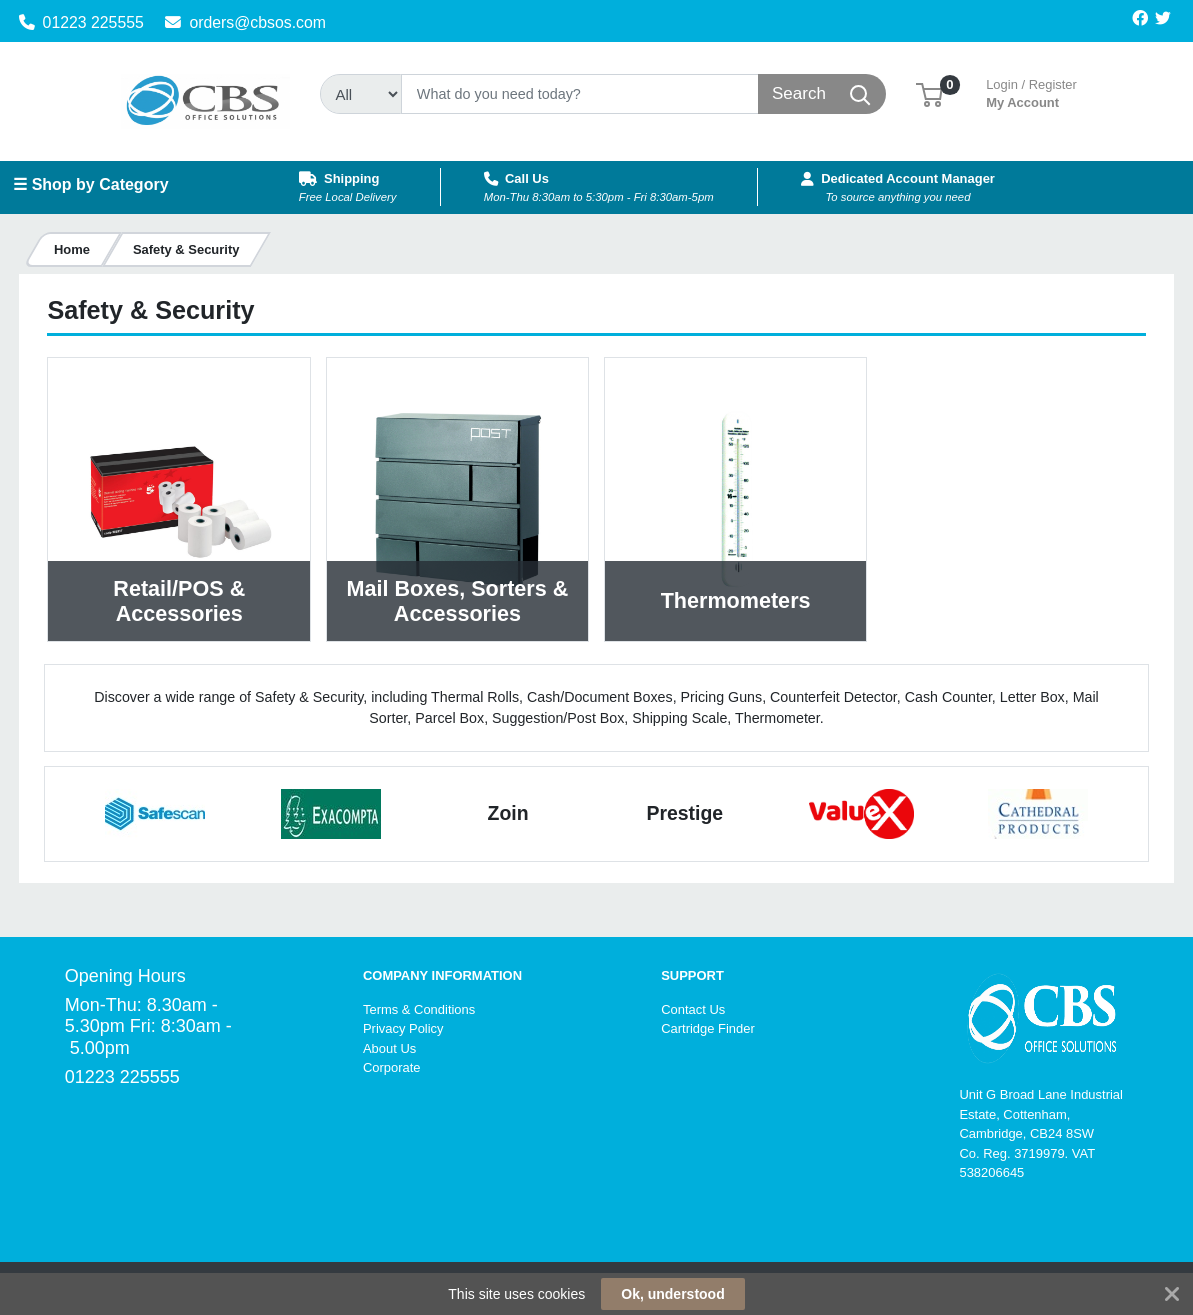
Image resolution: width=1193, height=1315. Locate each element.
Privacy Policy (403, 1028)
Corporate (392, 1067)
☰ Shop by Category (90, 184)
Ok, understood (672, 1294)
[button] (929, 93)
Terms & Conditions (419, 1009)
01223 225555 (81, 22)
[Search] (579, 94)
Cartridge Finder (708, 1028)
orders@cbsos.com (245, 22)
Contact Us (693, 1009)
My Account (1031, 91)
